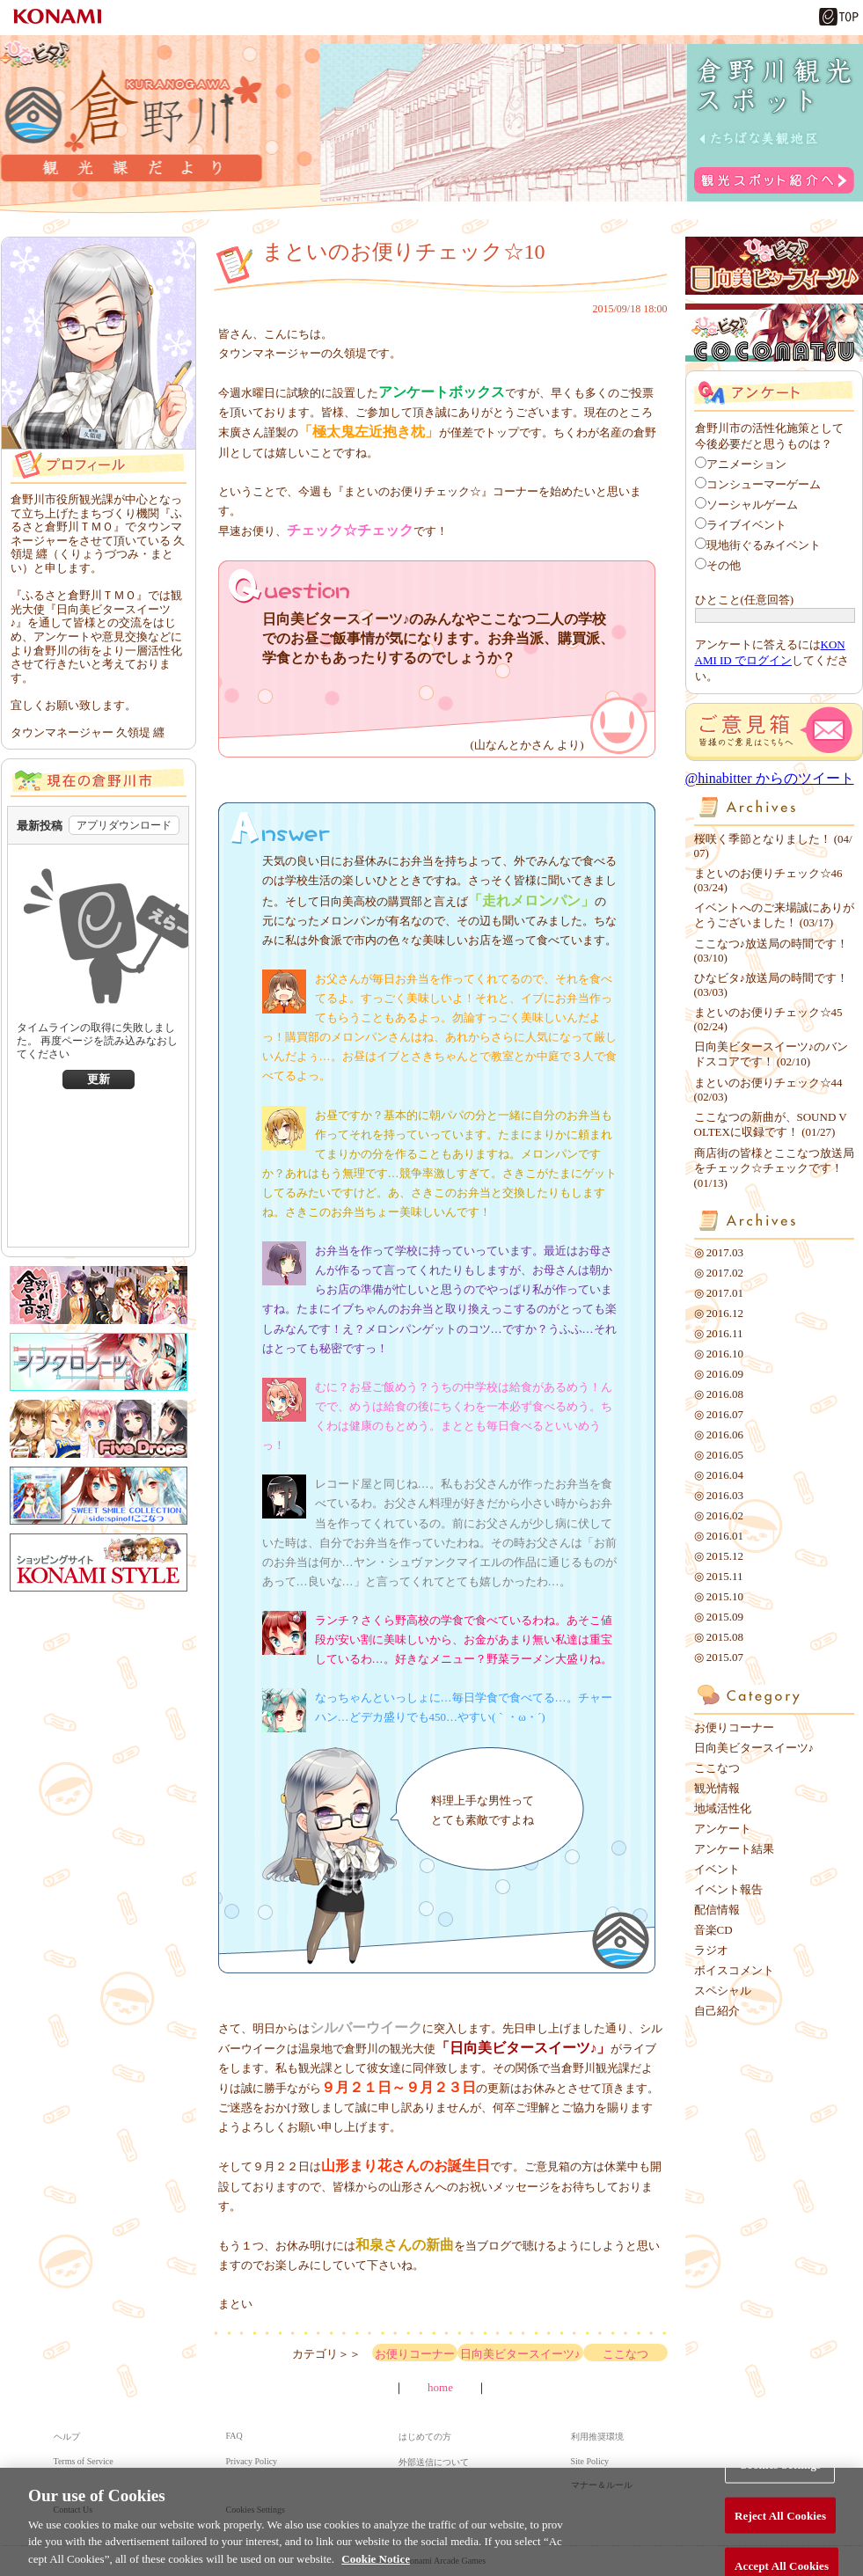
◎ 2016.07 (719, 1414)
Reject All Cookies (780, 2525)
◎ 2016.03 (719, 1495)
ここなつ (625, 2353)
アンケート (722, 1828)
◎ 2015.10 (719, 1596)
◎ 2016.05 (719, 1454)
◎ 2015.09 (719, 1616)
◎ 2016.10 (719, 1353)
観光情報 (717, 1788)
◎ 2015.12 (719, 1555)
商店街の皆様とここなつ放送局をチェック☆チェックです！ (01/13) (774, 1167)
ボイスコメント (734, 1970)
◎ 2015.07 (719, 1657)
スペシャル (722, 1990)
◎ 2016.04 (719, 1475)
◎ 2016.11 (718, 1333)
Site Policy (590, 2461)
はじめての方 (425, 2436)
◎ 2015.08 (719, 1636)
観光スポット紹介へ (774, 180)
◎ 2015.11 (718, 1576)
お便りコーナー (415, 2353)
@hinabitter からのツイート (769, 778)
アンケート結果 (734, 1848)
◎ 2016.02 (719, 1515)
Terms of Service (83, 2461)
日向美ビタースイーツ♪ (520, 2353)
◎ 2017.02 (719, 1272)
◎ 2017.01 (719, 1292)
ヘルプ (67, 2436)
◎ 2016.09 (719, 1373)
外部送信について (434, 2462)
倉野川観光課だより (131, 125)
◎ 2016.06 (719, 1434)
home (440, 2387)
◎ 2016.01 (719, 1535)
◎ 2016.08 (719, 1394)
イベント (717, 1869)
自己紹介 (717, 2010)
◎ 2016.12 (719, 1313)
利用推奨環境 (597, 2436)
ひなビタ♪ (36, 51)
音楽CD (713, 1929)
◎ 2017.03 (719, 1252)
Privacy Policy (252, 2461)
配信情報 (717, 1909)
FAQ (234, 2436)
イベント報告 (728, 1889)
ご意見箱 (774, 732)
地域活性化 (722, 1808)
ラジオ (711, 1950)
